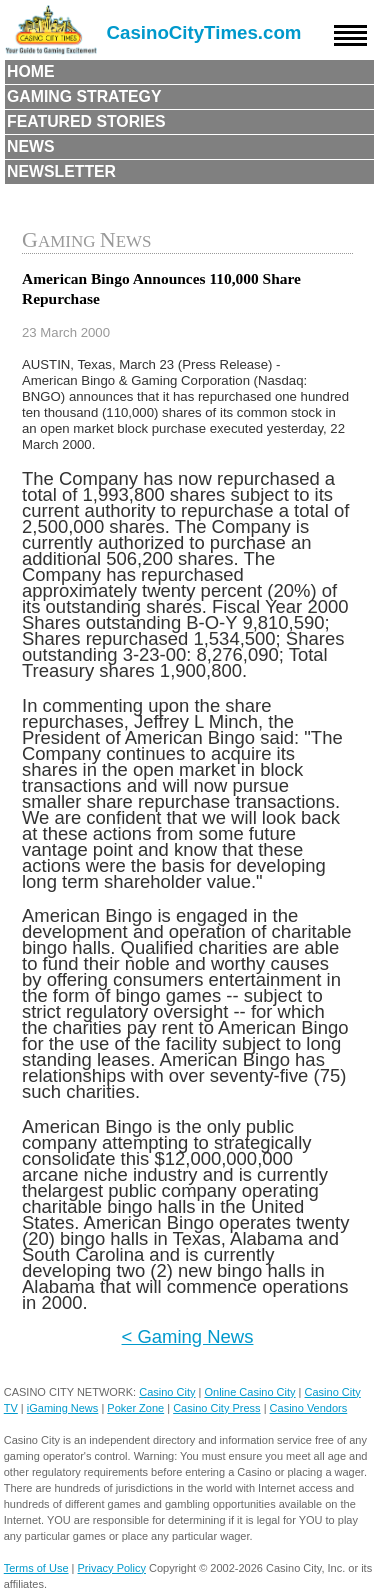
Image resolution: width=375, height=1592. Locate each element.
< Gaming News (188, 1336)
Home (31, 71)
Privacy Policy (112, 1568)
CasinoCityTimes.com (204, 32)
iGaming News (63, 1408)
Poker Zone (135, 1408)
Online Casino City (249, 1392)
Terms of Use (36, 1568)
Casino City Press (216, 1408)
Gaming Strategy (84, 96)
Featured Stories (86, 121)
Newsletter (61, 171)
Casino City (167, 1392)
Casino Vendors (309, 1408)
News (31, 146)
